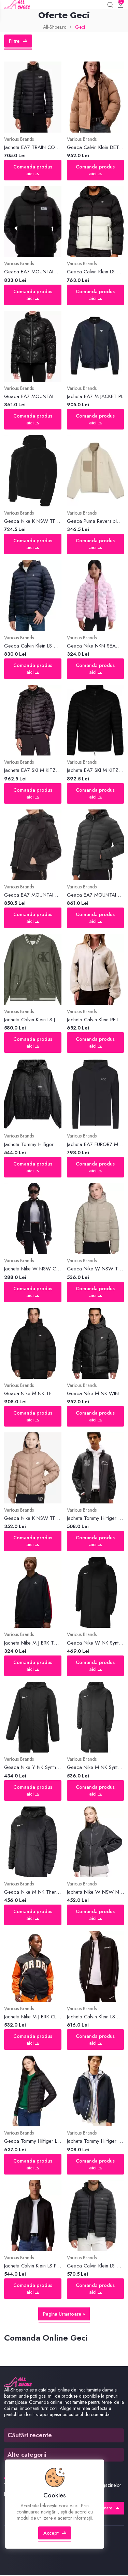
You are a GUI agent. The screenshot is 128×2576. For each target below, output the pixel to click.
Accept (54, 2533)
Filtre (18, 41)
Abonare (107, 2509)
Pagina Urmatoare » (64, 2314)
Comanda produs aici (32, 170)
